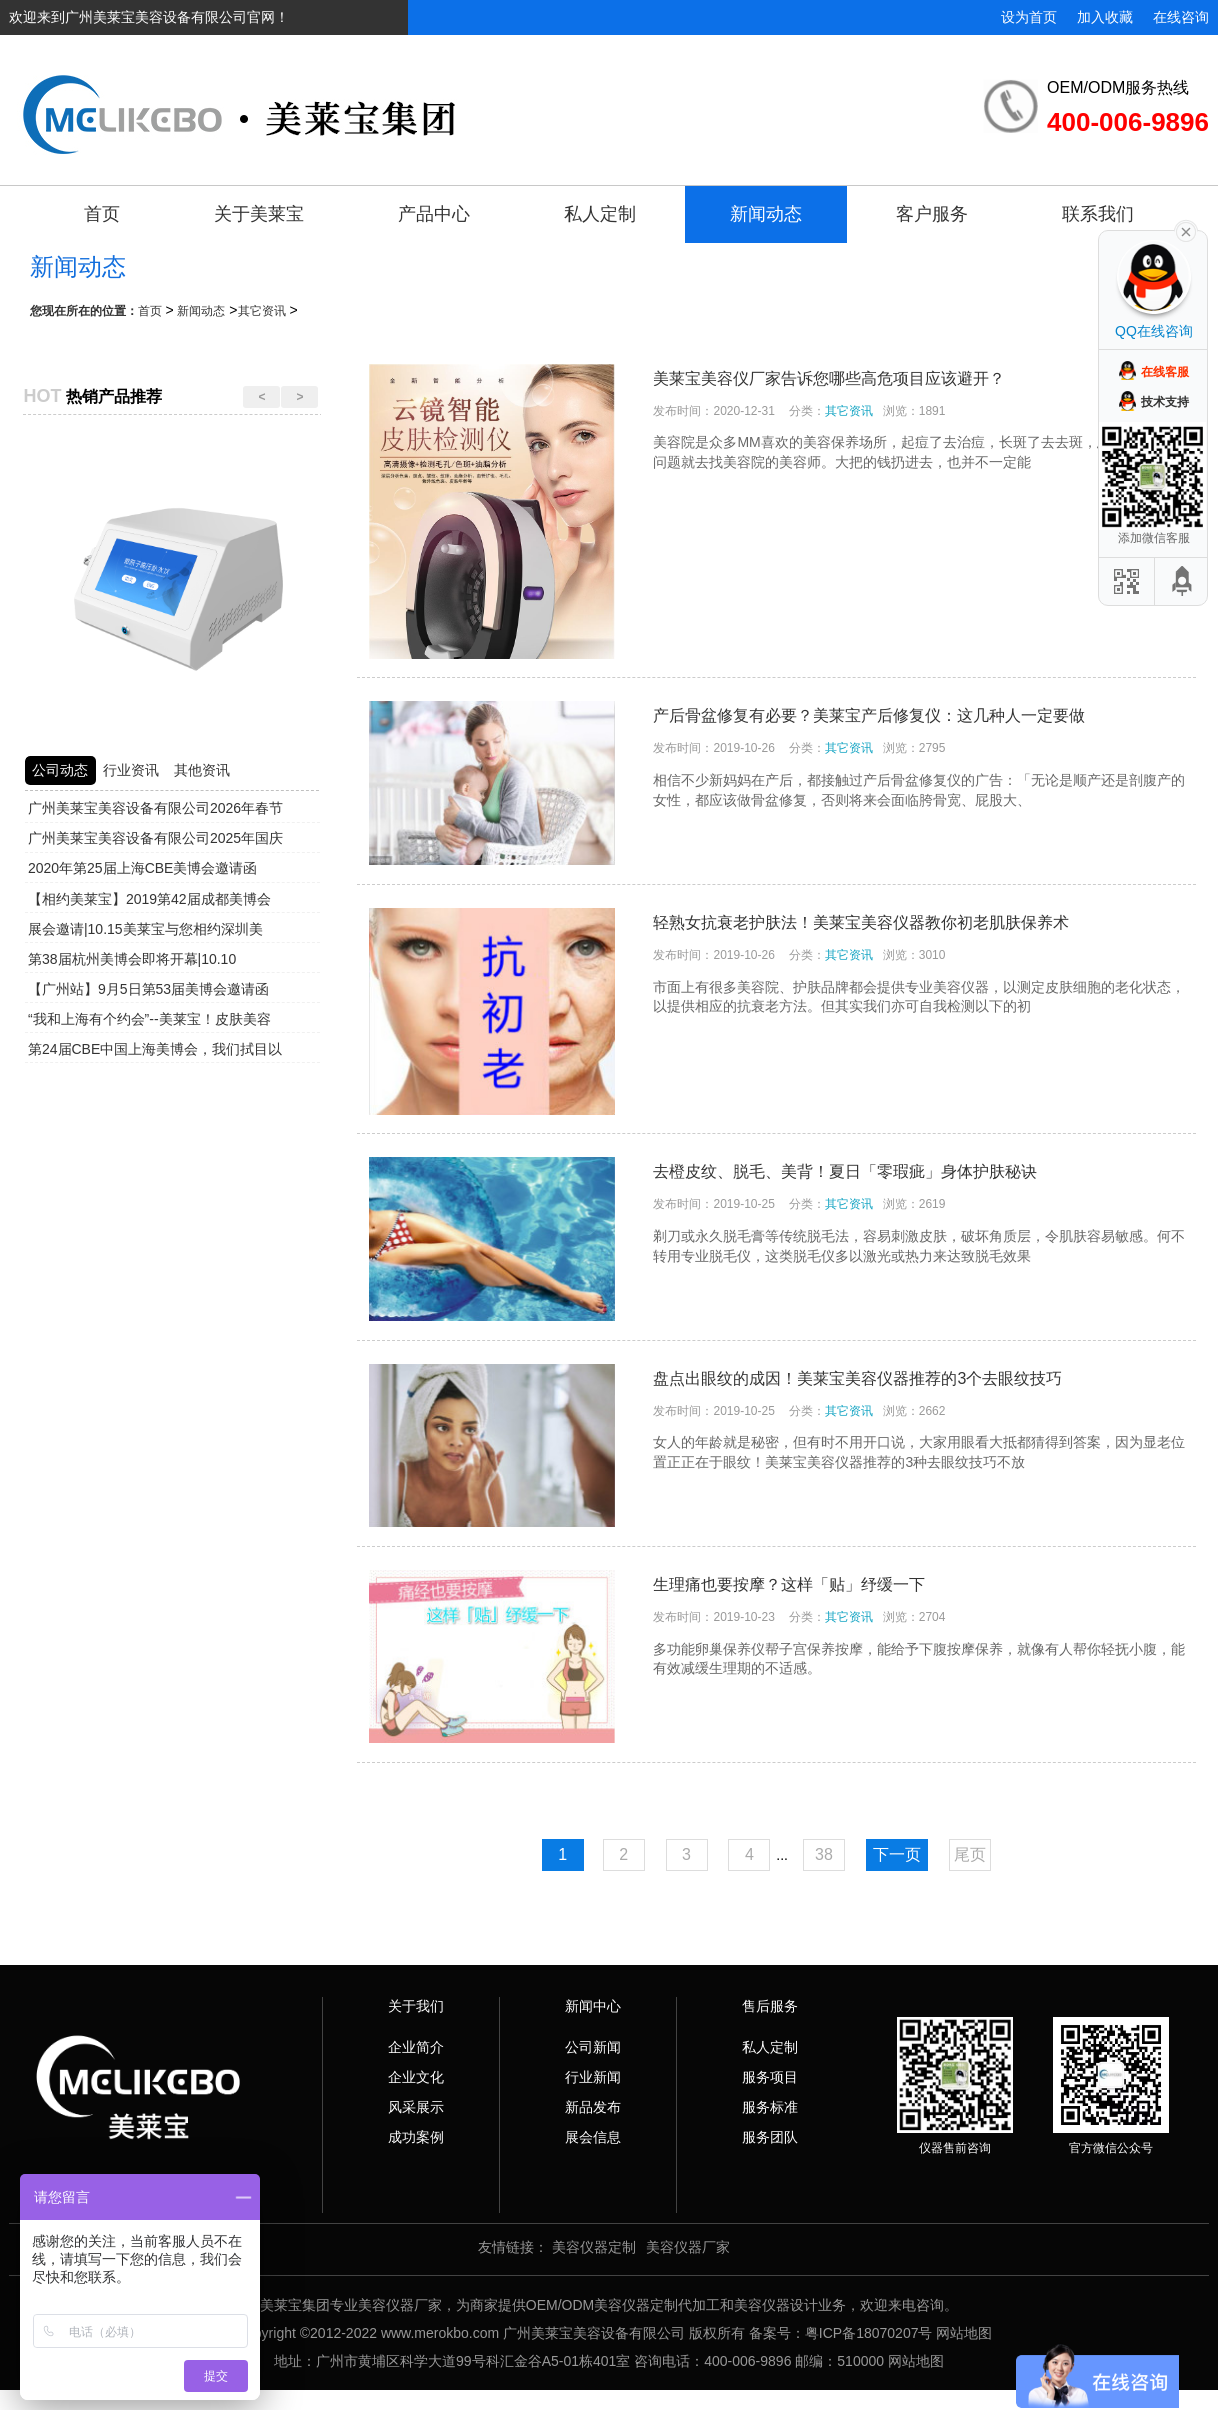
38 (824, 1854)
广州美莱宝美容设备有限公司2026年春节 (155, 808)
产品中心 (434, 214)
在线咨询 (1181, 17)
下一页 (897, 1854)
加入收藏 (1105, 17)
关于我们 (416, 2006)
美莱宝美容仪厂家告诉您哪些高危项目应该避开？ (829, 378)
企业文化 (416, 2077)
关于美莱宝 (259, 214)
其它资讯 (262, 311)
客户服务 (932, 214)
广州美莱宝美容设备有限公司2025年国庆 (155, 838)
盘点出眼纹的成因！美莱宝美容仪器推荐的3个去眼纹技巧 (857, 1378)
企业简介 (416, 2047)
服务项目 (770, 2077)
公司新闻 (593, 2047)
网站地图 (964, 2333)
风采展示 (416, 2107)
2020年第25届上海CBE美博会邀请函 (143, 868)
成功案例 (416, 2137)
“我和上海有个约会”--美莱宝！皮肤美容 (149, 1019)
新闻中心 (593, 2006)
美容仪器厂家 (688, 2247)
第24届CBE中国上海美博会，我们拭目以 (155, 1049)
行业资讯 (131, 770)
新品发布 (593, 2107)
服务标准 (770, 2107)
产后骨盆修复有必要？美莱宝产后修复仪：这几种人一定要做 (869, 715)
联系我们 (1098, 214)
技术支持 (1165, 402)
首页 (102, 214)
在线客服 (1165, 372)
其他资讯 (202, 770)
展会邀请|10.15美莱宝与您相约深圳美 (145, 929)
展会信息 (593, 2137)
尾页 (970, 1854)
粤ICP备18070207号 (869, 2333)
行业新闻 (593, 2077)
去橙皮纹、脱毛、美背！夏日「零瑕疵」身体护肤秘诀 (845, 1171)
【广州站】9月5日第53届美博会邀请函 (148, 989)
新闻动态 (766, 214)
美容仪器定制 (594, 2247)
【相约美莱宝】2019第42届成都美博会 (149, 899)
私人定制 (600, 214)
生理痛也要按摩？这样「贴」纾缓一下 (789, 1584)
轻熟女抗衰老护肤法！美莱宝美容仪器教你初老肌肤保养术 (861, 922)
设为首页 (1029, 17)
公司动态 (60, 770)
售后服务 (770, 2006)
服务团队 (770, 2137)
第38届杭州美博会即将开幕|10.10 (132, 959)
